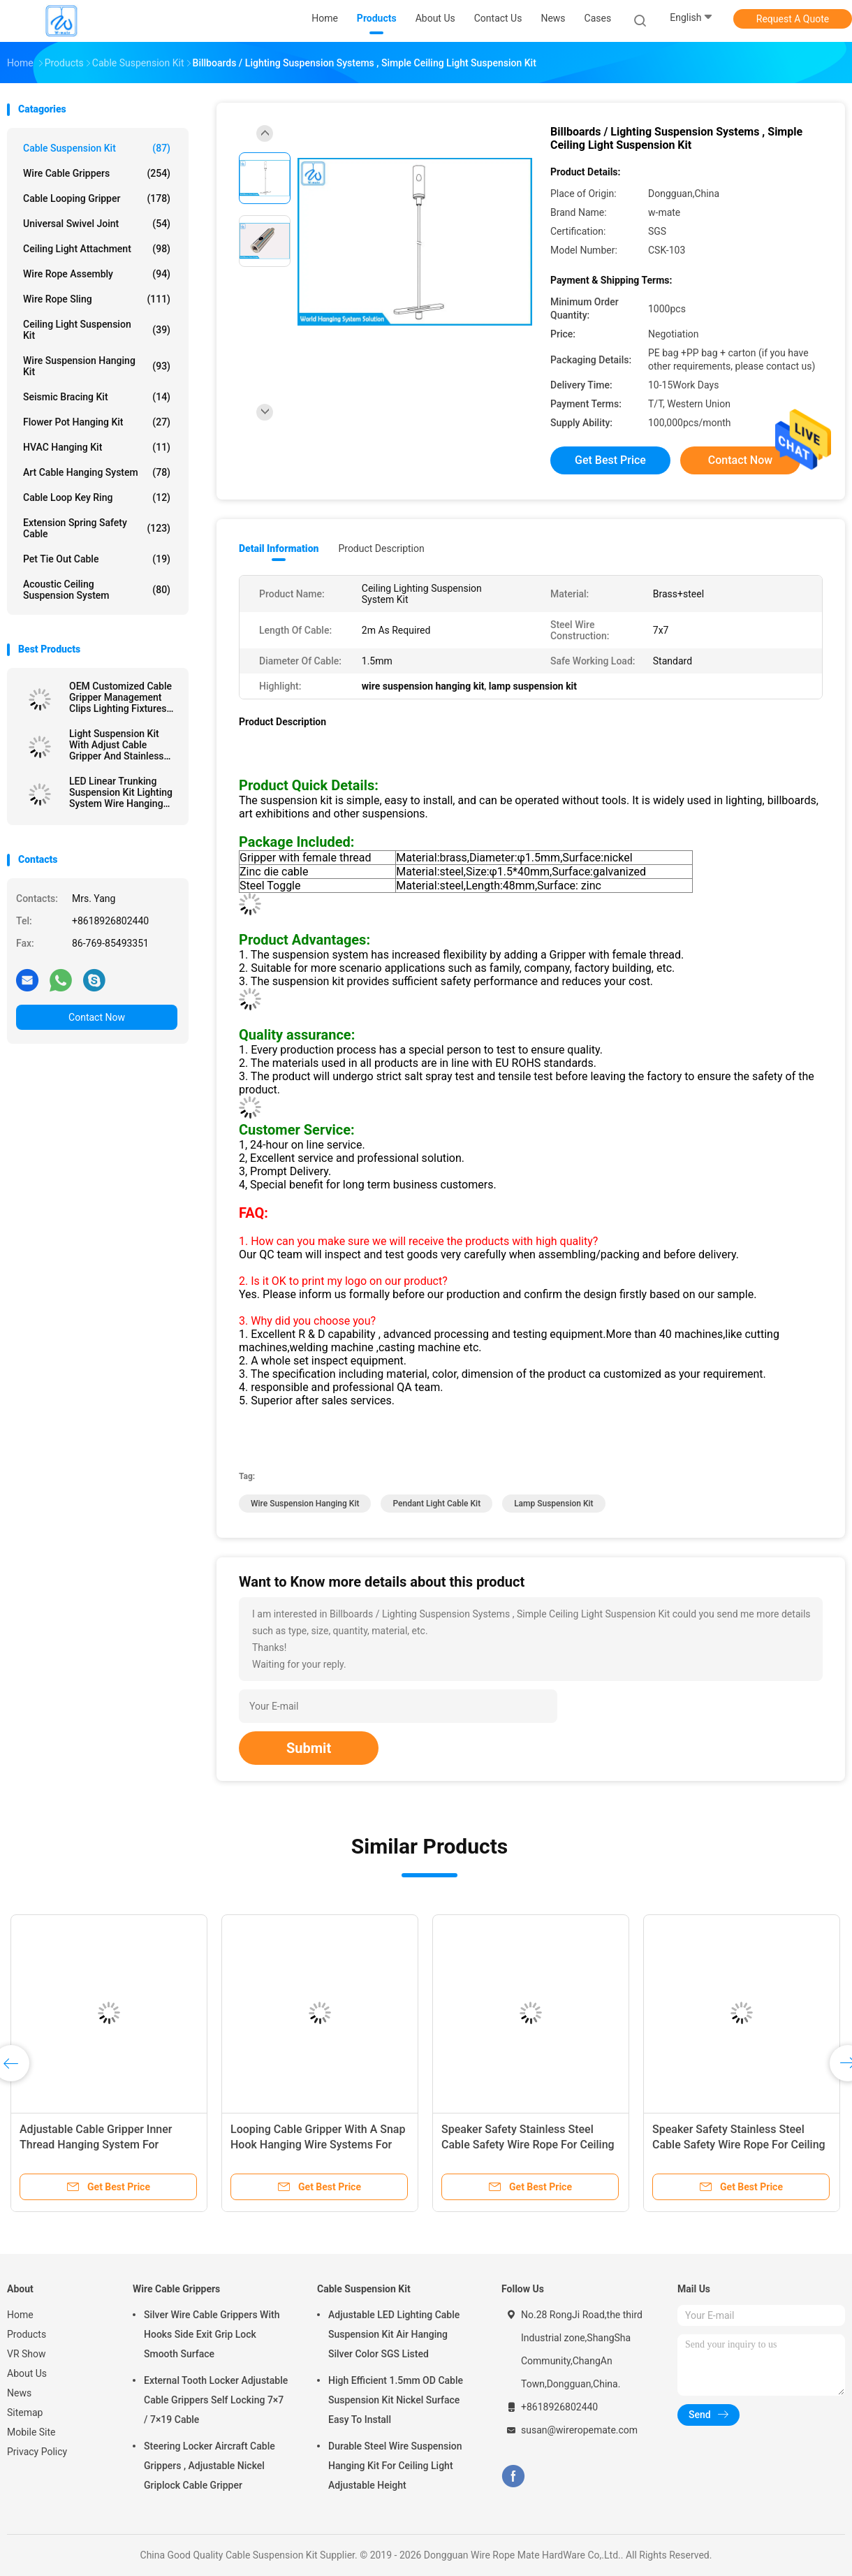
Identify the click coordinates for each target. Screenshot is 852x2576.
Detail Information (278, 548)
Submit (308, 1748)
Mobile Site (31, 2432)
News (19, 2393)
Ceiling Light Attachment (96, 249)
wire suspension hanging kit (305, 1503)
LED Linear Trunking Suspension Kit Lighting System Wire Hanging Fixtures (120, 792)
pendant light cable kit (436, 1503)
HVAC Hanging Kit (96, 447)
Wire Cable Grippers (96, 173)
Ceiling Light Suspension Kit (96, 330)
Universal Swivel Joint (96, 224)
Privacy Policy (37, 2451)
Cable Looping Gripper (96, 198)
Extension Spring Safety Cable (96, 528)
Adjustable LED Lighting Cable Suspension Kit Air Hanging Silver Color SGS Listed (394, 2334)
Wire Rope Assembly (96, 274)
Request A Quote (792, 18)
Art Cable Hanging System (96, 472)
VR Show (26, 2353)
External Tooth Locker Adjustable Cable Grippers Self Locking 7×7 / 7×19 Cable (216, 2400)
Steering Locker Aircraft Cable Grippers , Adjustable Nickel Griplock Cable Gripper (209, 2465)
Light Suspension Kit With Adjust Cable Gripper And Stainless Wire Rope (116, 745)
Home (20, 2314)
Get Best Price (610, 460)
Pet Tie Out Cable (96, 559)
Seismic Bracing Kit (96, 397)
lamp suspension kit (553, 1503)
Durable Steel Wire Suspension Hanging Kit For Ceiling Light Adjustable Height (395, 2465)
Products (26, 2334)
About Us (27, 2373)
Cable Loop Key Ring (96, 497)
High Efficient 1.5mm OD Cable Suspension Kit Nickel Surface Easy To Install (395, 2400)
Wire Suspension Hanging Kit (96, 366)
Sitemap (25, 2412)
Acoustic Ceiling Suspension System (96, 589)
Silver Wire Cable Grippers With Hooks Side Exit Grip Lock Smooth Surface (211, 2334)
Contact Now (96, 1017)
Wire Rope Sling (96, 299)
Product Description (381, 548)
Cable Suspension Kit (96, 148)
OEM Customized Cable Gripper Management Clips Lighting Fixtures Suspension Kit (120, 697)
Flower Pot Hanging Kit (96, 422)
